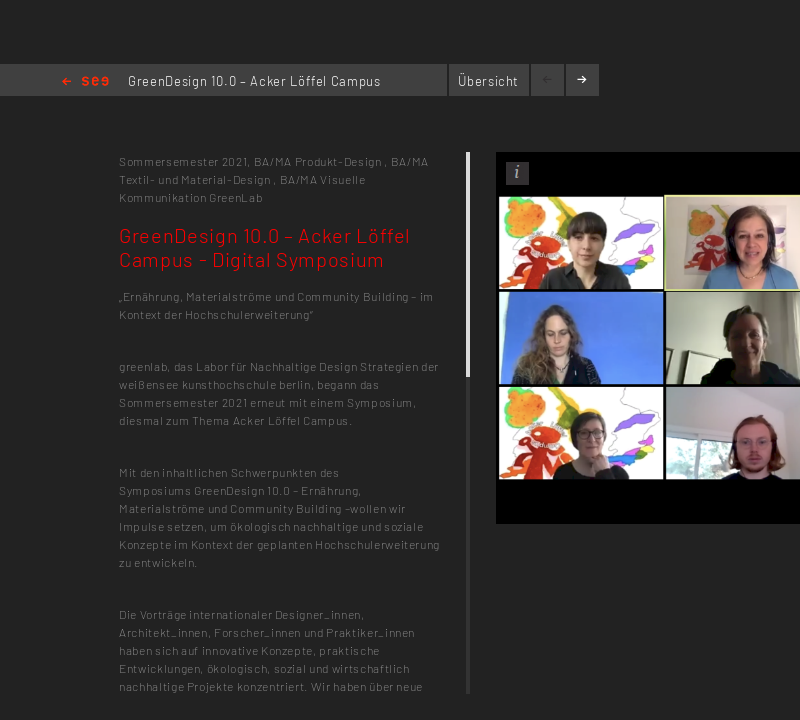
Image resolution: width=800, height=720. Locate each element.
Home (85, 82)
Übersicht (488, 81)
